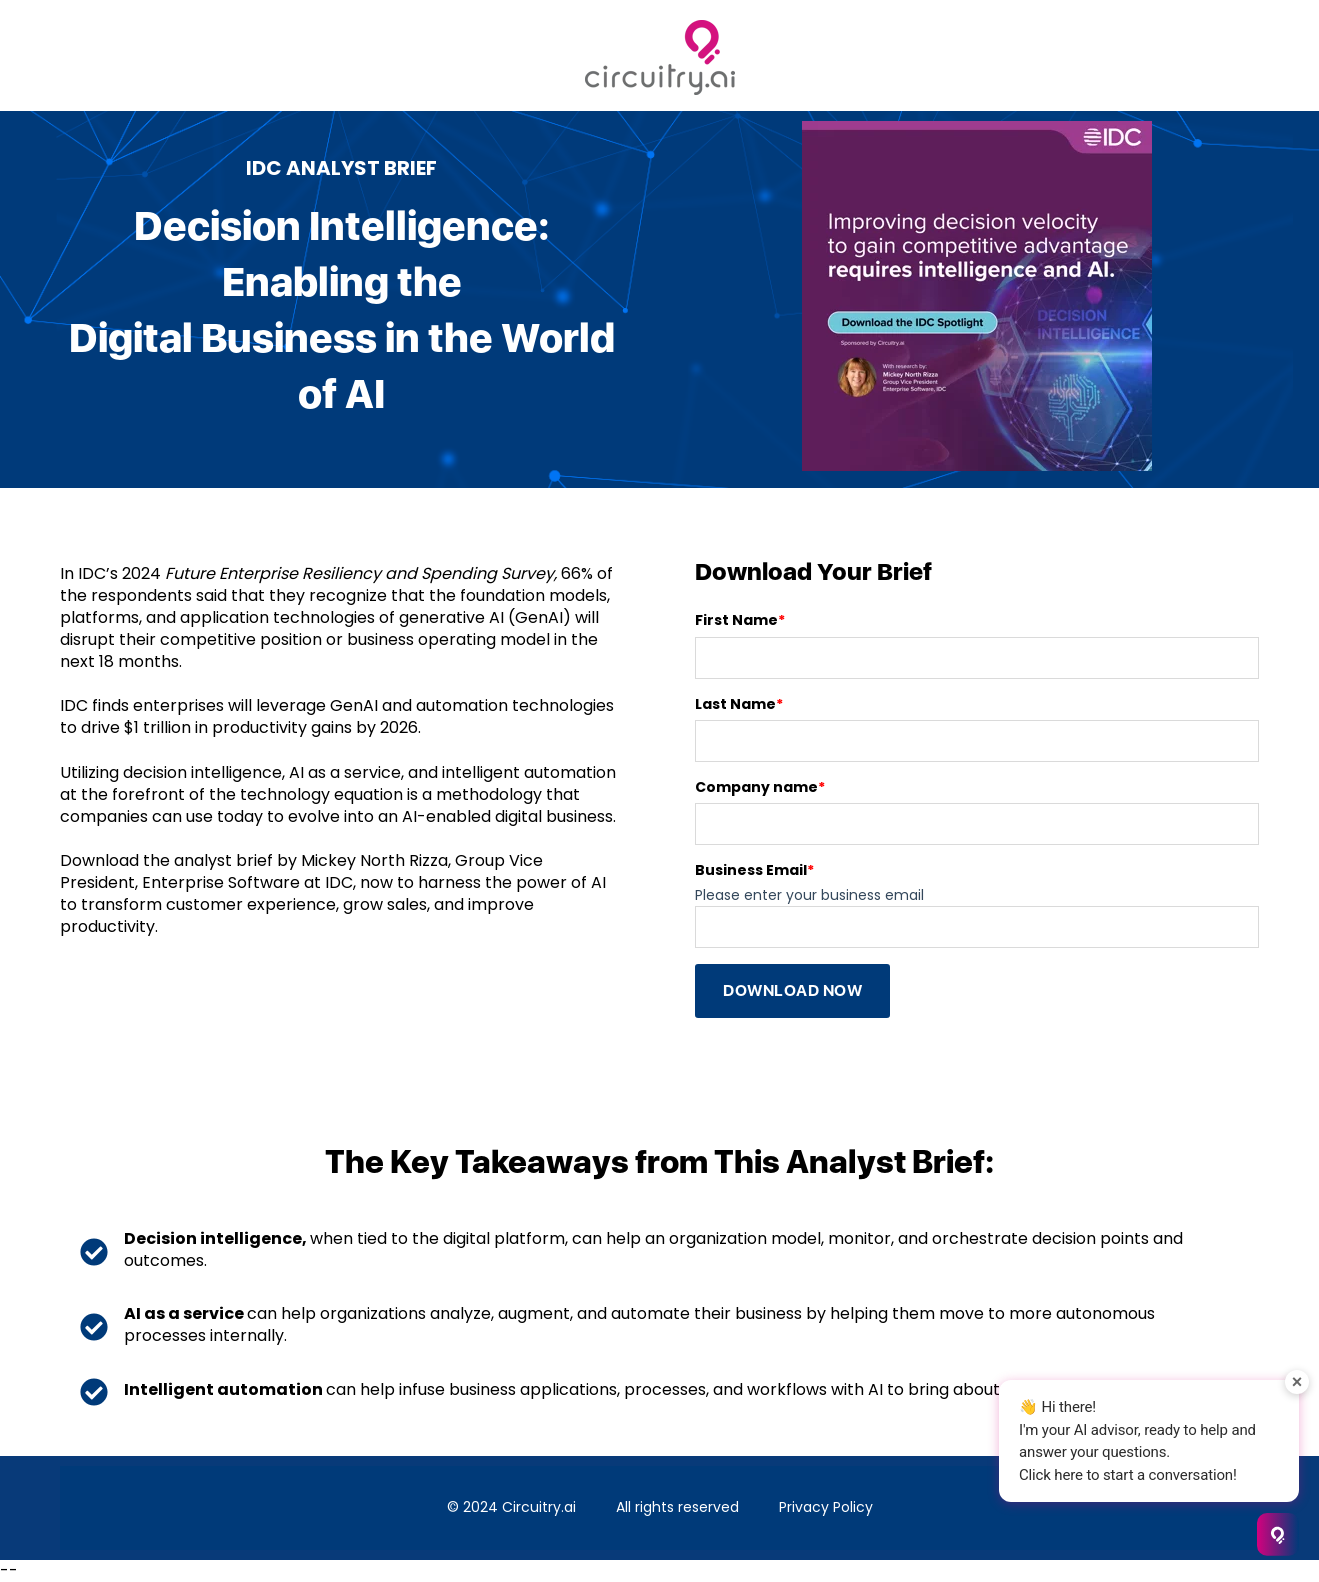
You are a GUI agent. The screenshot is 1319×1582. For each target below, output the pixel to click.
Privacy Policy (826, 1507)
